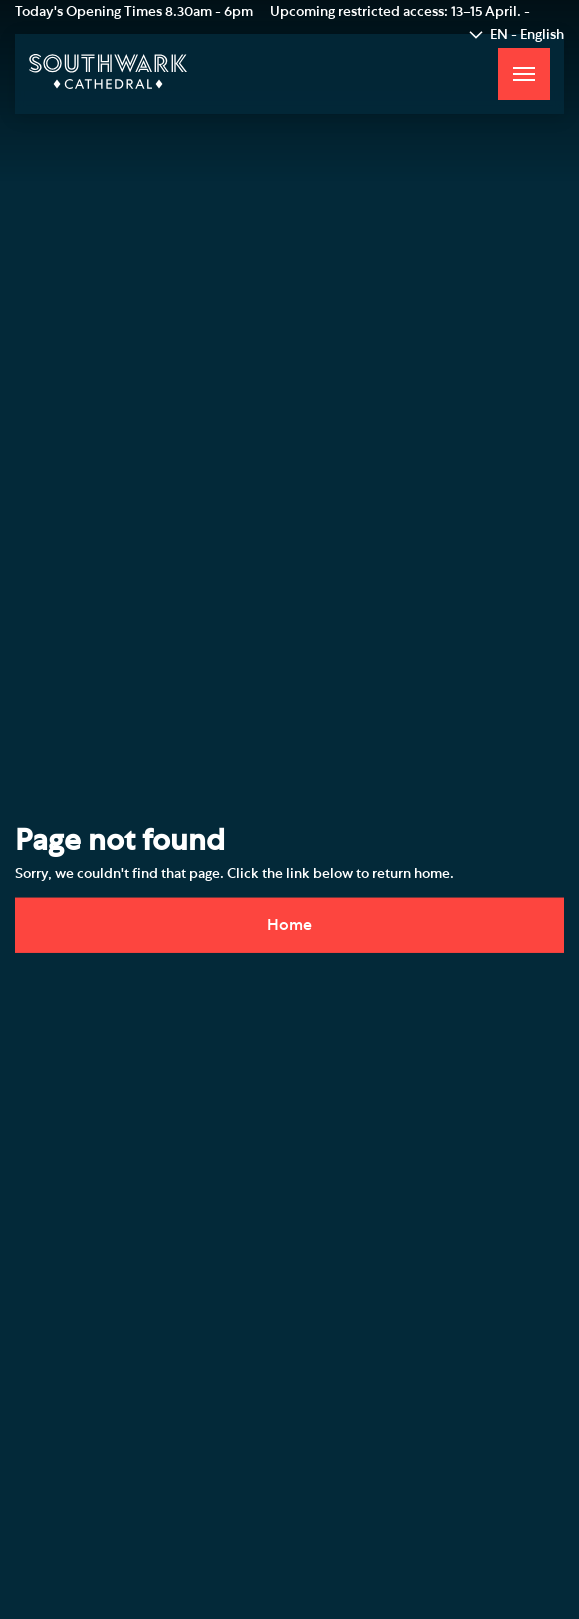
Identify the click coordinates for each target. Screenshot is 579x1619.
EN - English (527, 35)
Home (289, 924)
